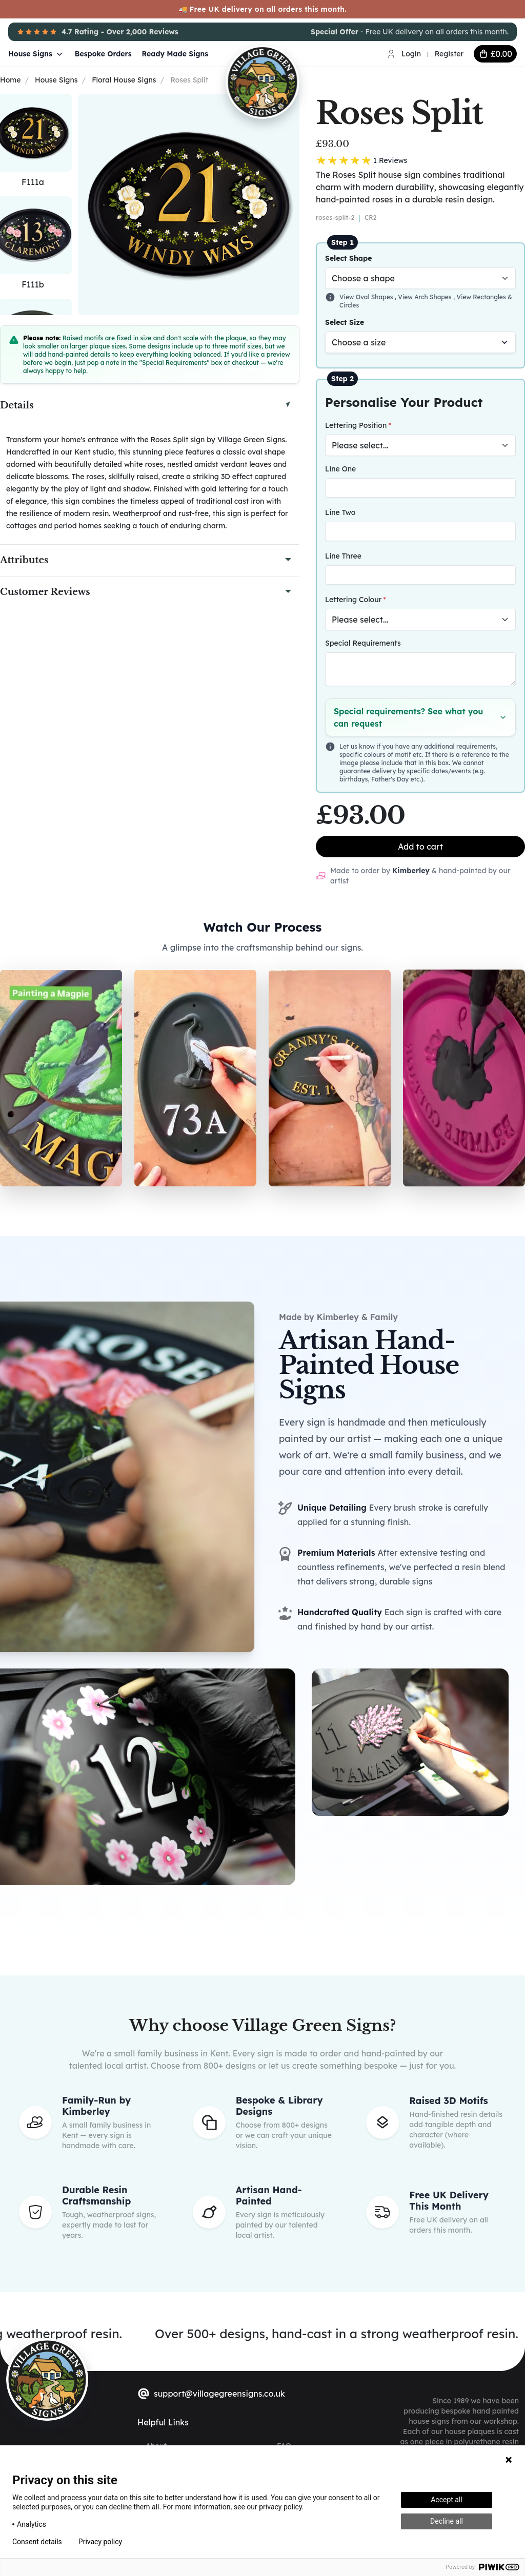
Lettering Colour (353, 599)
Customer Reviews (45, 591)
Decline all (446, 2521)
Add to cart (420, 846)
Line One (340, 468)
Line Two (340, 512)
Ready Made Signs (175, 53)
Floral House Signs (124, 80)
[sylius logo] (47, 2379)
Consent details (37, 2542)
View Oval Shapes (367, 297)
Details (17, 405)
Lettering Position (356, 425)
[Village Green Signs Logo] (294, 53)
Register (449, 53)
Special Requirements (363, 643)
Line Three (343, 556)
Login (411, 53)
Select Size (344, 322)
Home (10, 80)
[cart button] (495, 54)
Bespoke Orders (103, 53)
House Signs (36, 54)
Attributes (24, 560)
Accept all (446, 2500)
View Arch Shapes (425, 297)
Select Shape (348, 258)
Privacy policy (100, 2542)
